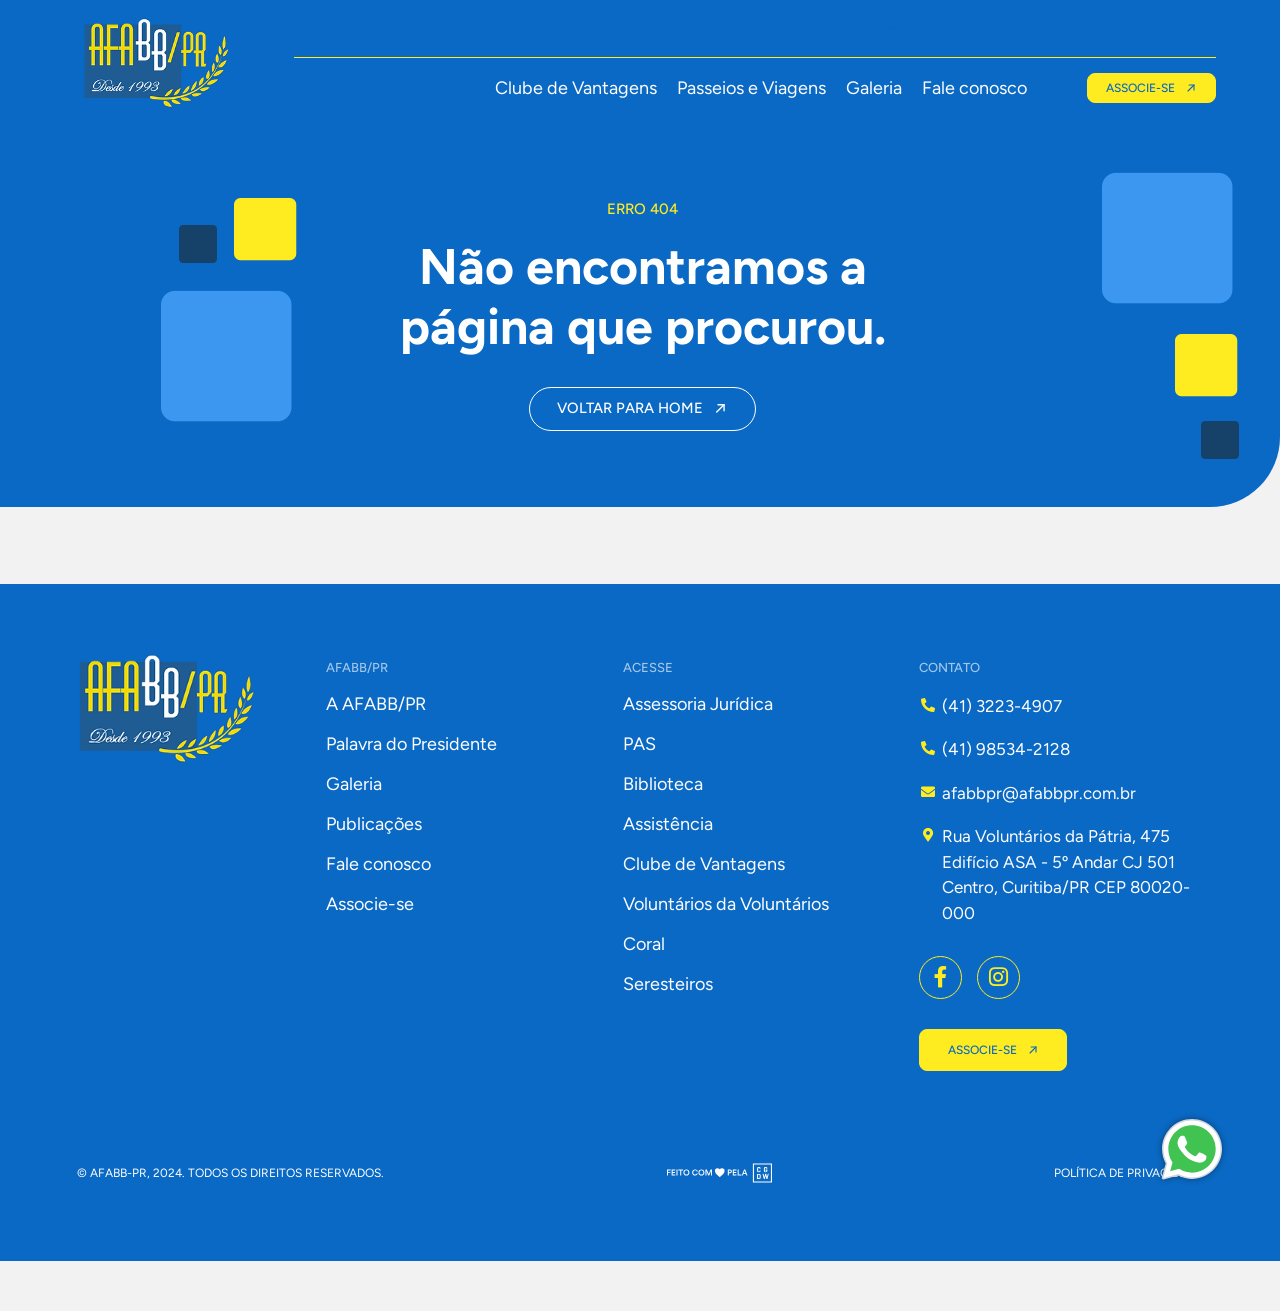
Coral (644, 990)
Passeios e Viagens (747, 89)
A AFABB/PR (376, 750)
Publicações (374, 870)
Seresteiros (668, 1030)
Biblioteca (663, 830)
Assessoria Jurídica (698, 750)
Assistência (668, 870)
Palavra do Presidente (411, 790)
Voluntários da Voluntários (726, 950)
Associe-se (370, 950)
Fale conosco (970, 89)
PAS (639, 790)
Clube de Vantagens (572, 89)
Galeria (870, 89)
